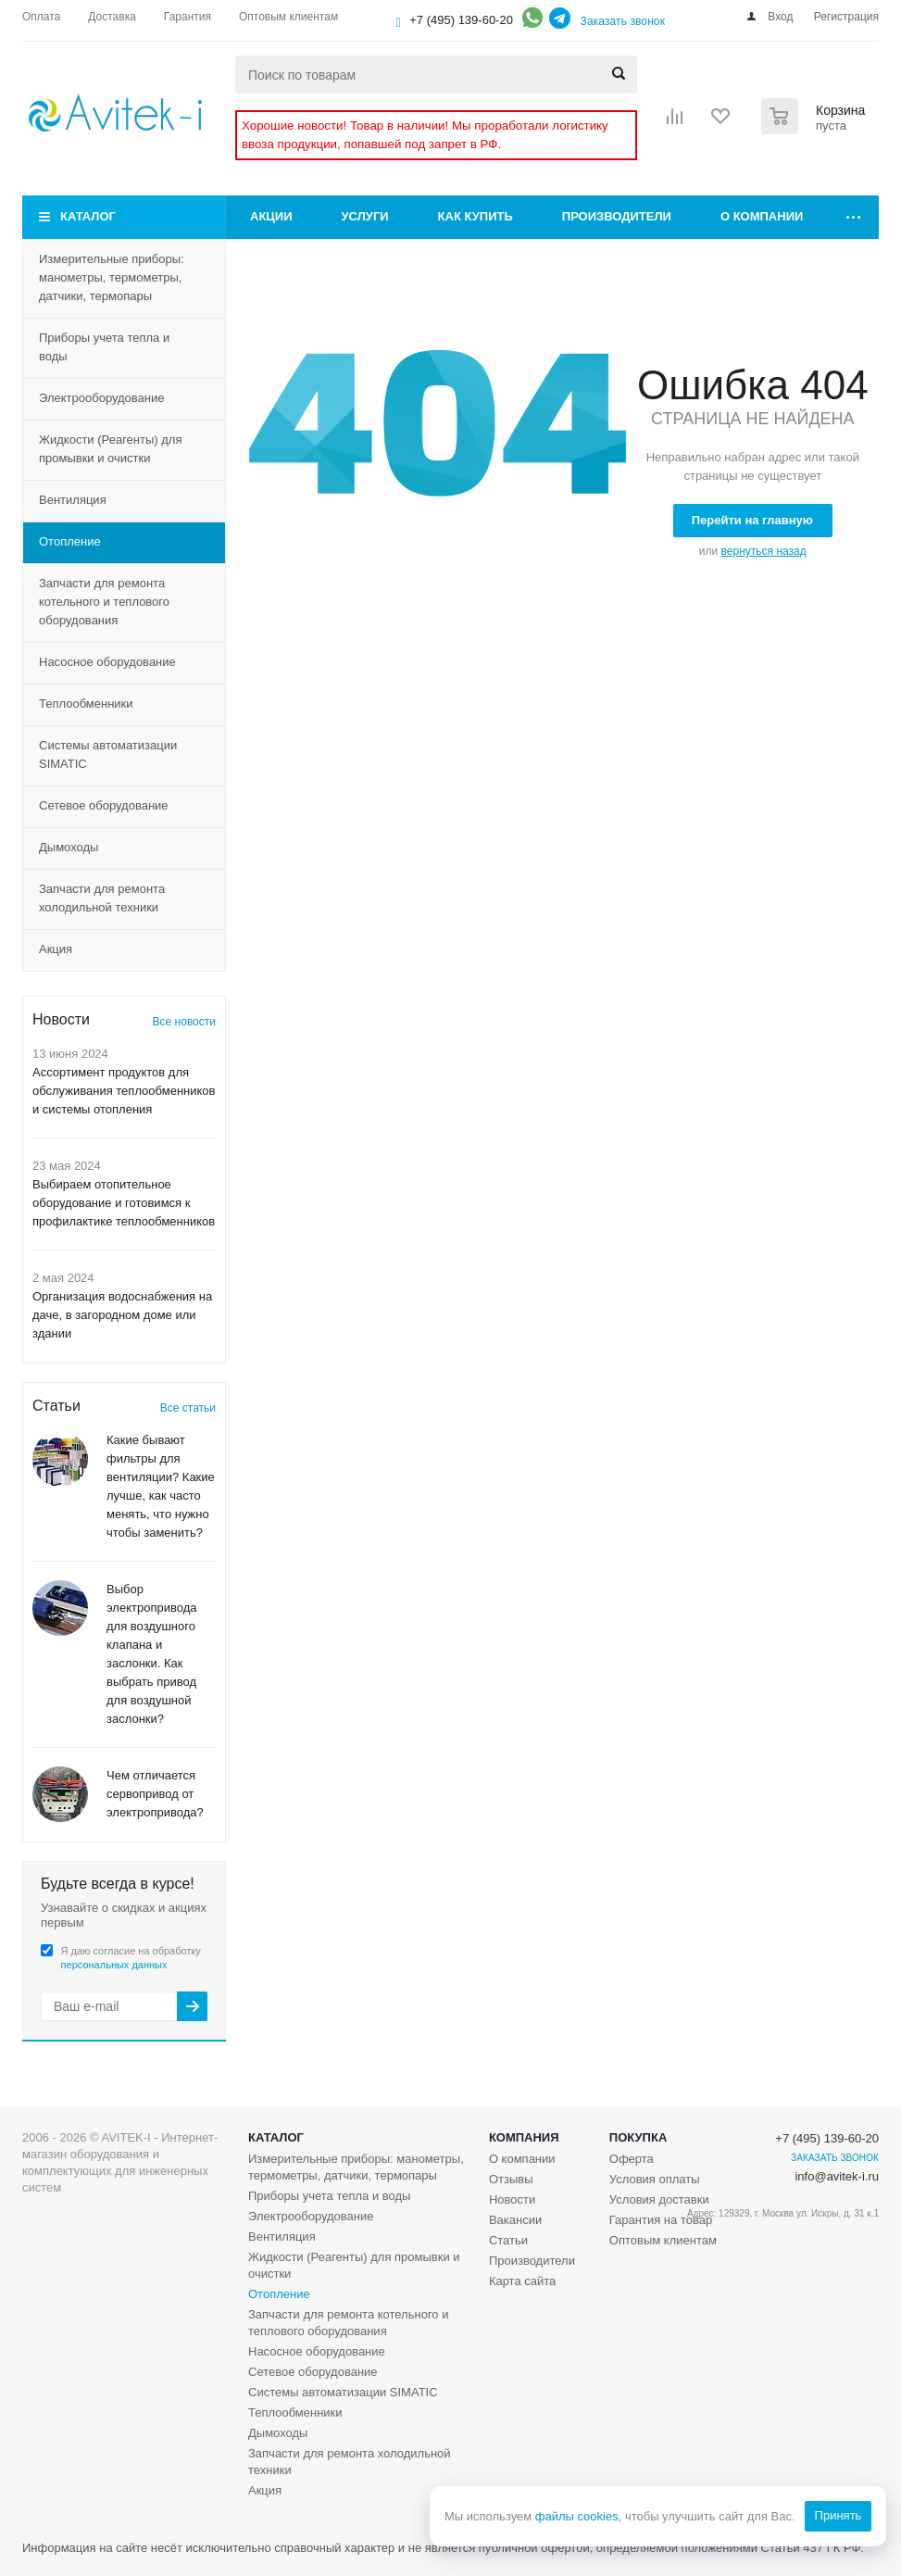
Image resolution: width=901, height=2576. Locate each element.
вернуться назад (764, 551)
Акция (55, 949)
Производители (616, 216)
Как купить (475, 216)
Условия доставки (659, 2199)
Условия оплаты (654, 2179)
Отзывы (511, 2179)
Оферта (631, 2159)
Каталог (88, 216)
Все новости (184, 1021)
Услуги (365, 216)
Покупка (638, 2137)
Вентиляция (72, 500)
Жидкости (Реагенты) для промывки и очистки (110, 449)
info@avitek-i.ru (837, 2176)
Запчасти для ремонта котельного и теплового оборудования (104, 601)
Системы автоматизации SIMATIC (108, 754)
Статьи (508, 2240)
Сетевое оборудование (104, 805)
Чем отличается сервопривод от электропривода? (155, 1793)
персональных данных (114, 1964)
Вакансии (515, 2220)
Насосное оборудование (107, 662)
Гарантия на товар (660, 2220)
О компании (761, 216)
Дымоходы (68, 847)
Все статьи (188, 1407)
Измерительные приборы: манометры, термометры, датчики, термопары (111, 277)
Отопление (70, 541)
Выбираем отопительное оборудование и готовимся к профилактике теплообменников (123, 1202)
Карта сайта (522, 2281)
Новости (512, 2199)
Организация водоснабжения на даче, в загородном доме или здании (122, 1314)
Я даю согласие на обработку (131, 1957)
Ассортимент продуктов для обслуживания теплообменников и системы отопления (124, 1090)
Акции (271, 216)
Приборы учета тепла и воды (104, 347)
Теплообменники (86, 703)
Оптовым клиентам (663, 2240)
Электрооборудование (102, 398)
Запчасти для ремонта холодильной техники (102, 898)
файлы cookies (576, 2516)
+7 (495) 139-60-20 (461, 20)
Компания (524, 2137)
